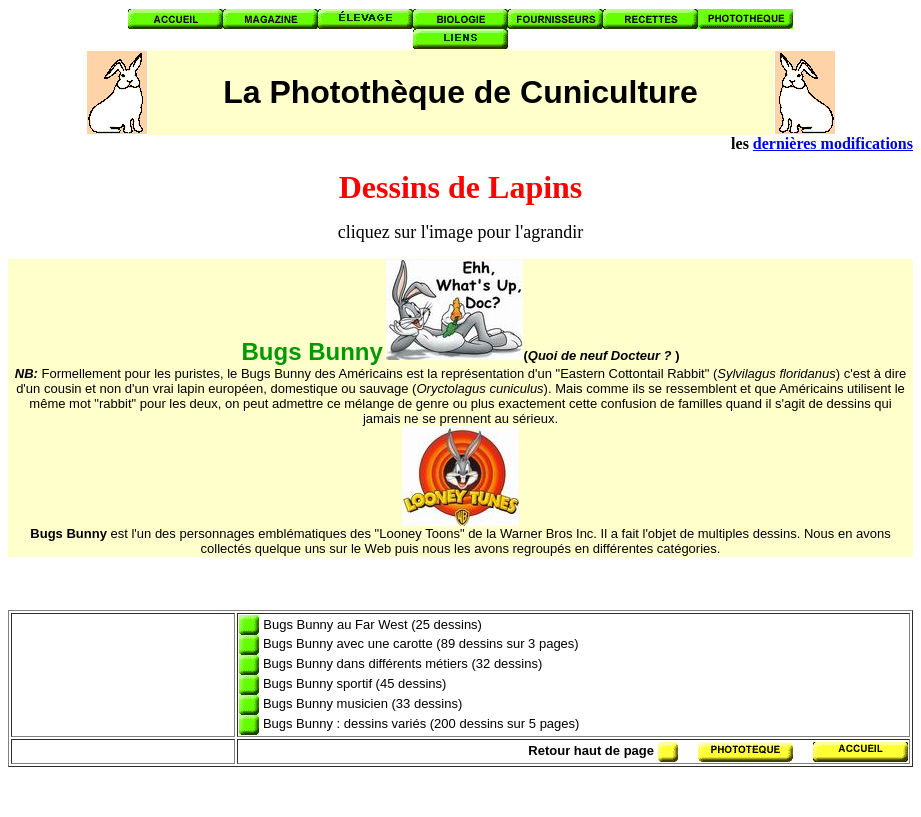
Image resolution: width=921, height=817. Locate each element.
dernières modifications (833, 143)
